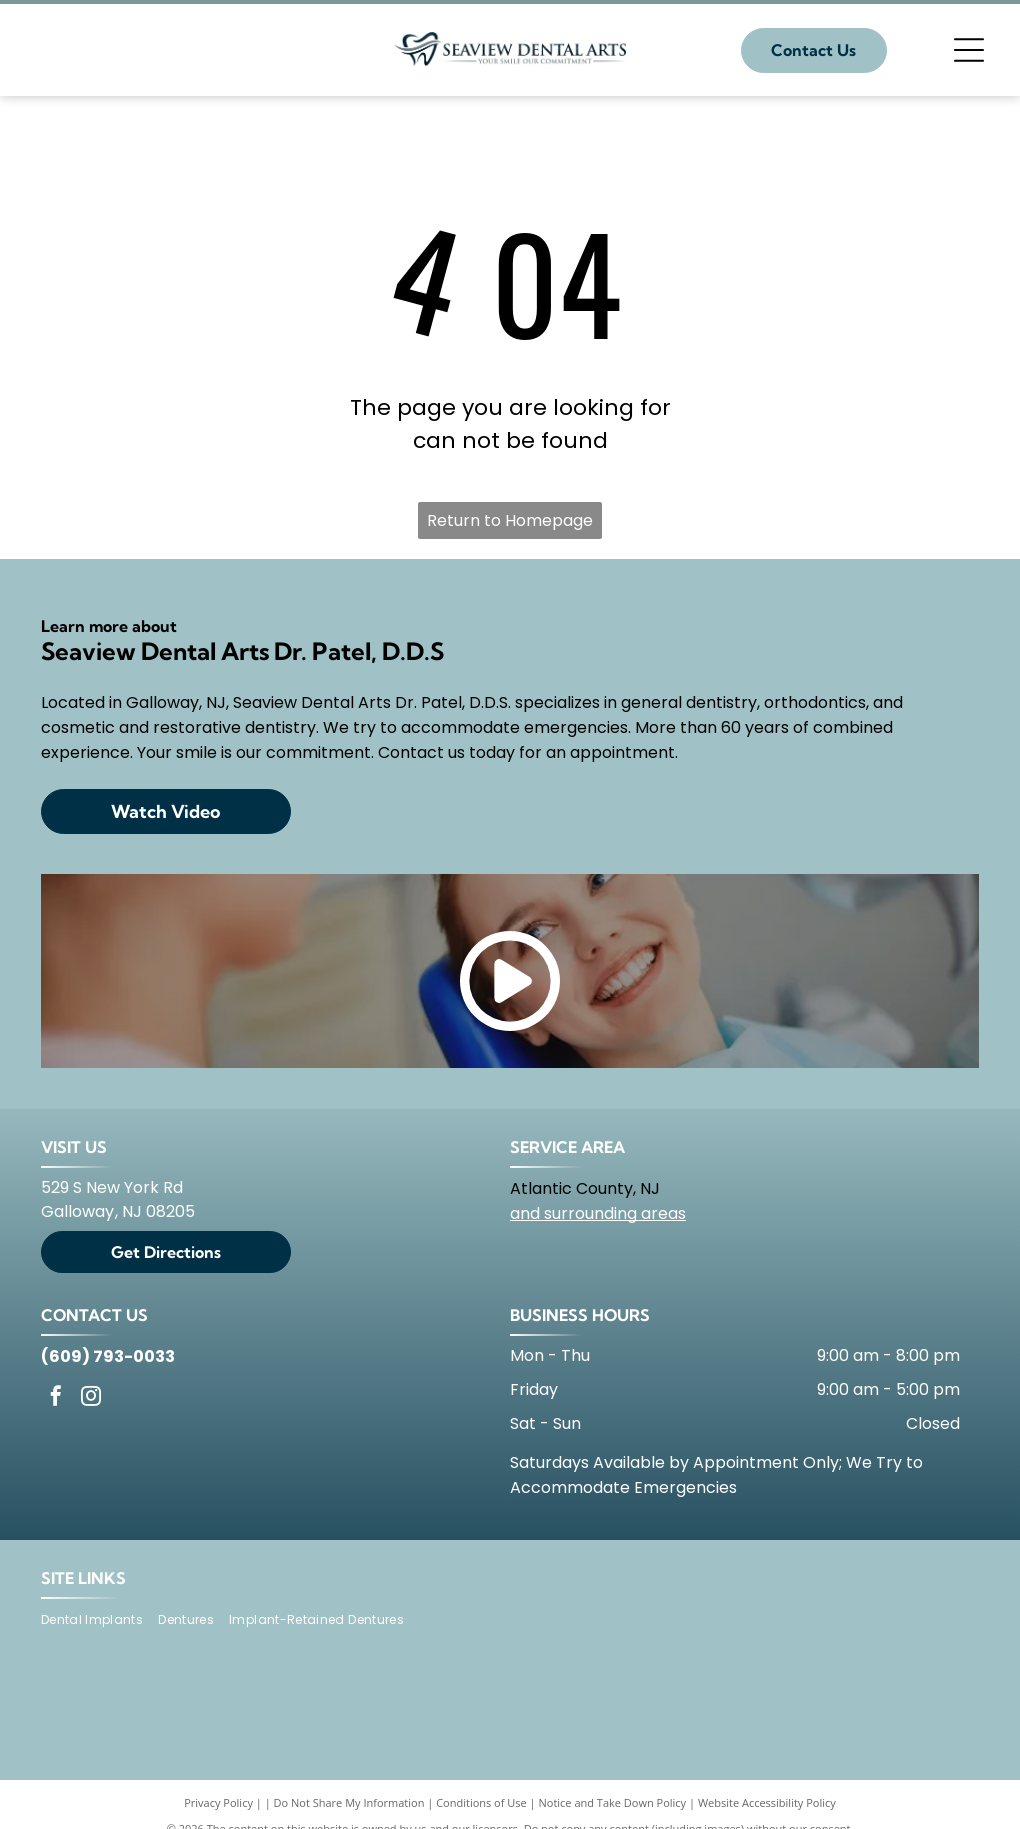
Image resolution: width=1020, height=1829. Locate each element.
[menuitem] (99, 1620)
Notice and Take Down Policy (613, 1802)
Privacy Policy (218, 1802)
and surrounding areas (598, 1213)
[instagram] (91, 1398)
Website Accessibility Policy (767, 1802)
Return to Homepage (510, 520)
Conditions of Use (481, 1802)
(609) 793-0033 (108, 1356)
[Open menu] (969, 50)
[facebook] (56, 1398)
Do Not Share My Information (349, 1802)
